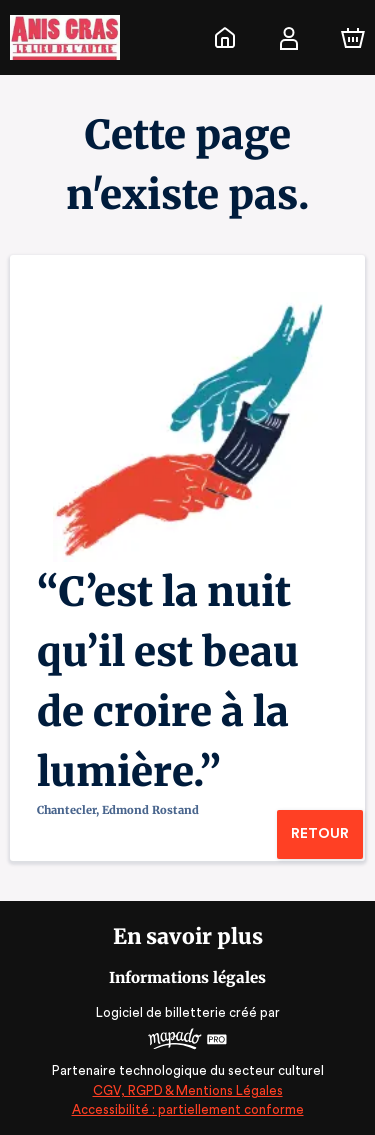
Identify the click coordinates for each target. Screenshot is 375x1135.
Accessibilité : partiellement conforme (187, 1109)
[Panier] (353, 38)
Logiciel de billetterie (162, 1012)
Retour (319, 834)
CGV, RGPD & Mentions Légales (188, 1090)
